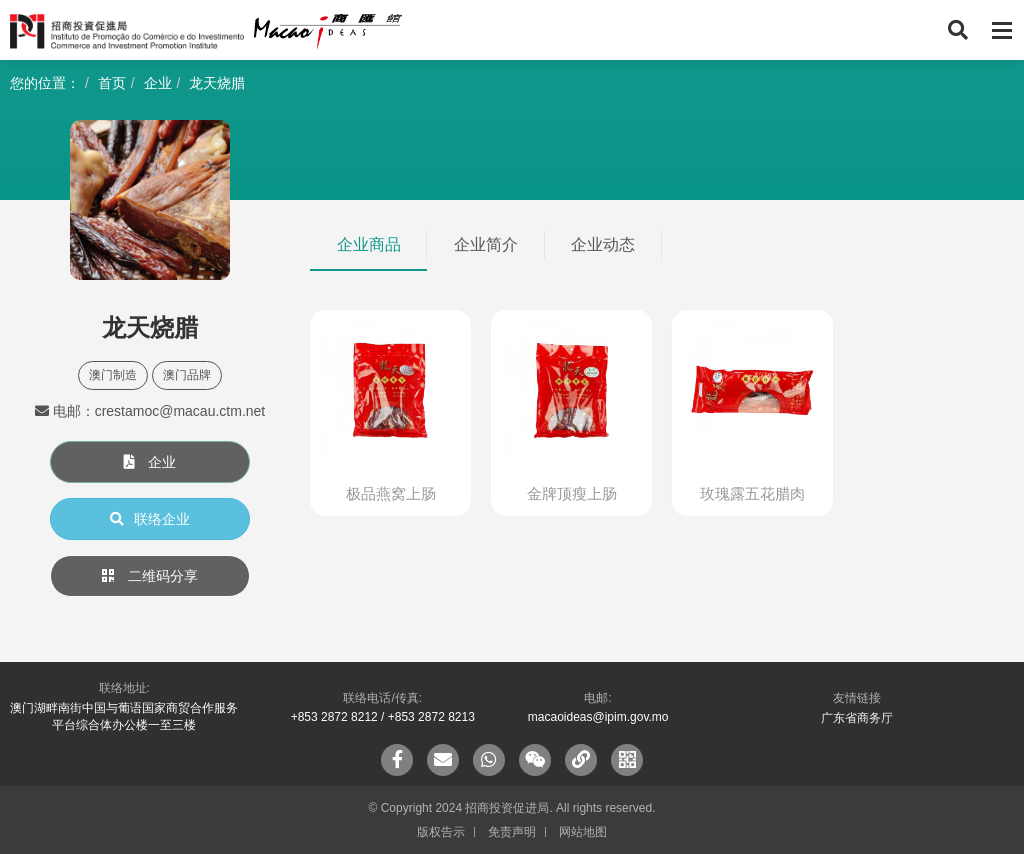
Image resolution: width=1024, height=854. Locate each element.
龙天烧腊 (217, 83)
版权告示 (441, 832)
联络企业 (150, 519)
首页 (112, 83)
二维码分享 (150, 576)
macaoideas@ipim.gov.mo (598, 717)
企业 (158, 83)
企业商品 (369, 244)
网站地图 (583, 832)
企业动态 (603, 244)
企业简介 (486, 244)
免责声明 (512, 832)
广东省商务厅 (857, 718)
